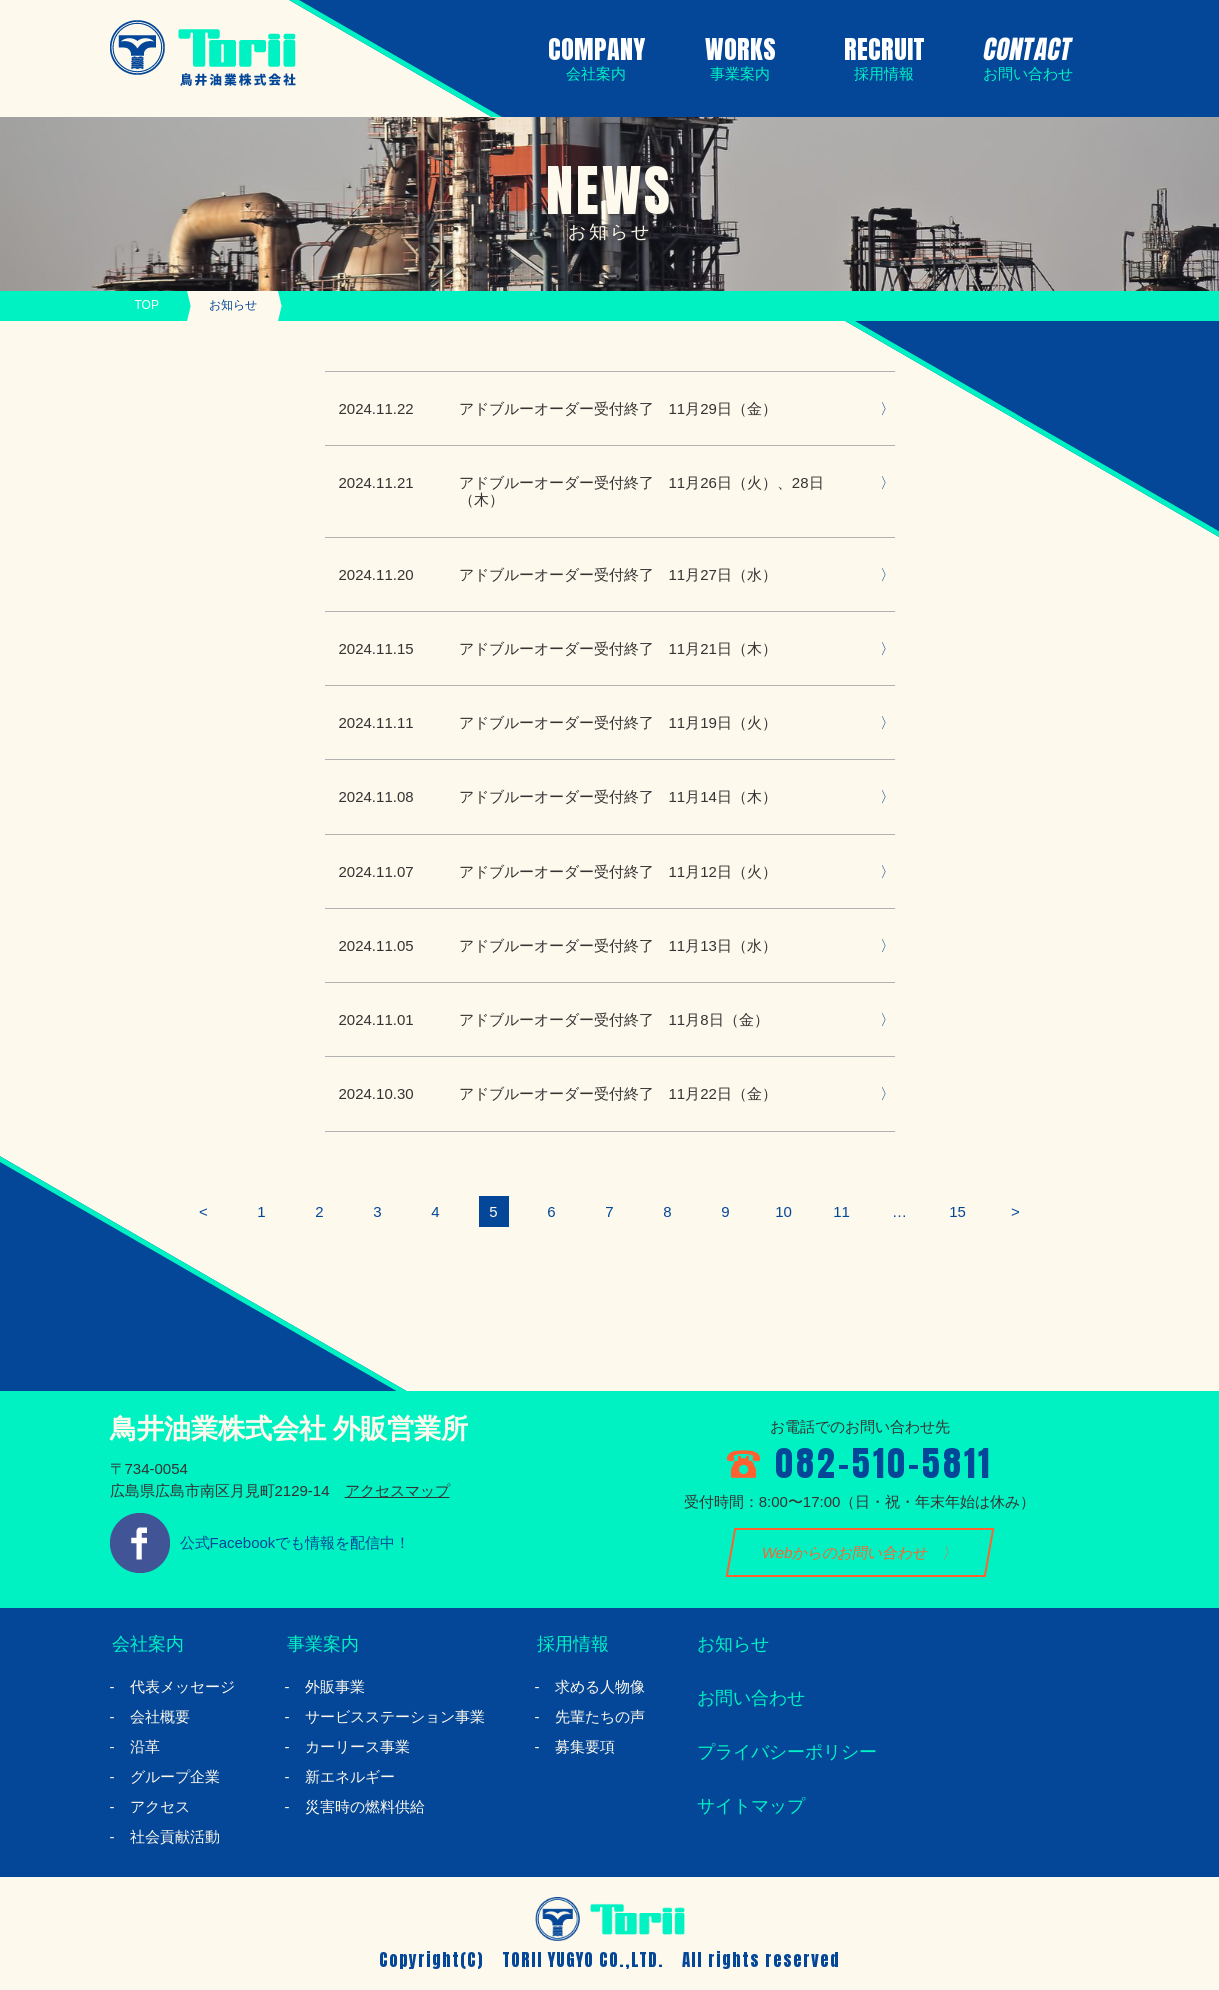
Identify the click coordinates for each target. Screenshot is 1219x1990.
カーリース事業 (357, 1746)
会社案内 (146, 1645)
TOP (147, 305)
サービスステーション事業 (395, 1716)
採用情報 (571, 1645)
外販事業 (335, 1686)
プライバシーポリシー (785, 1753)
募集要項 (585, 1746)
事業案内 (321, 1645)
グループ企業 (175, 1776)
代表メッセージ (182, 1686)
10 (783, 1211)
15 (957, 1211)
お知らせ (731, 1645)
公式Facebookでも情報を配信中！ (295, 1542)
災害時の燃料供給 (365, 1806)
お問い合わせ (749, 1699)
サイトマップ (749, 1807)
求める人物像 (600, 1686)
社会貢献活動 (175, 1836)
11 (841, 1211)
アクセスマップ (397, 1490)
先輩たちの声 (600, 1716)
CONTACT (1024, 55)
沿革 (145, 1746)
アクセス (160, 1806)
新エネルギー (350, 1776)
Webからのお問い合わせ (844, 1552)
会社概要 (160, 1716)
